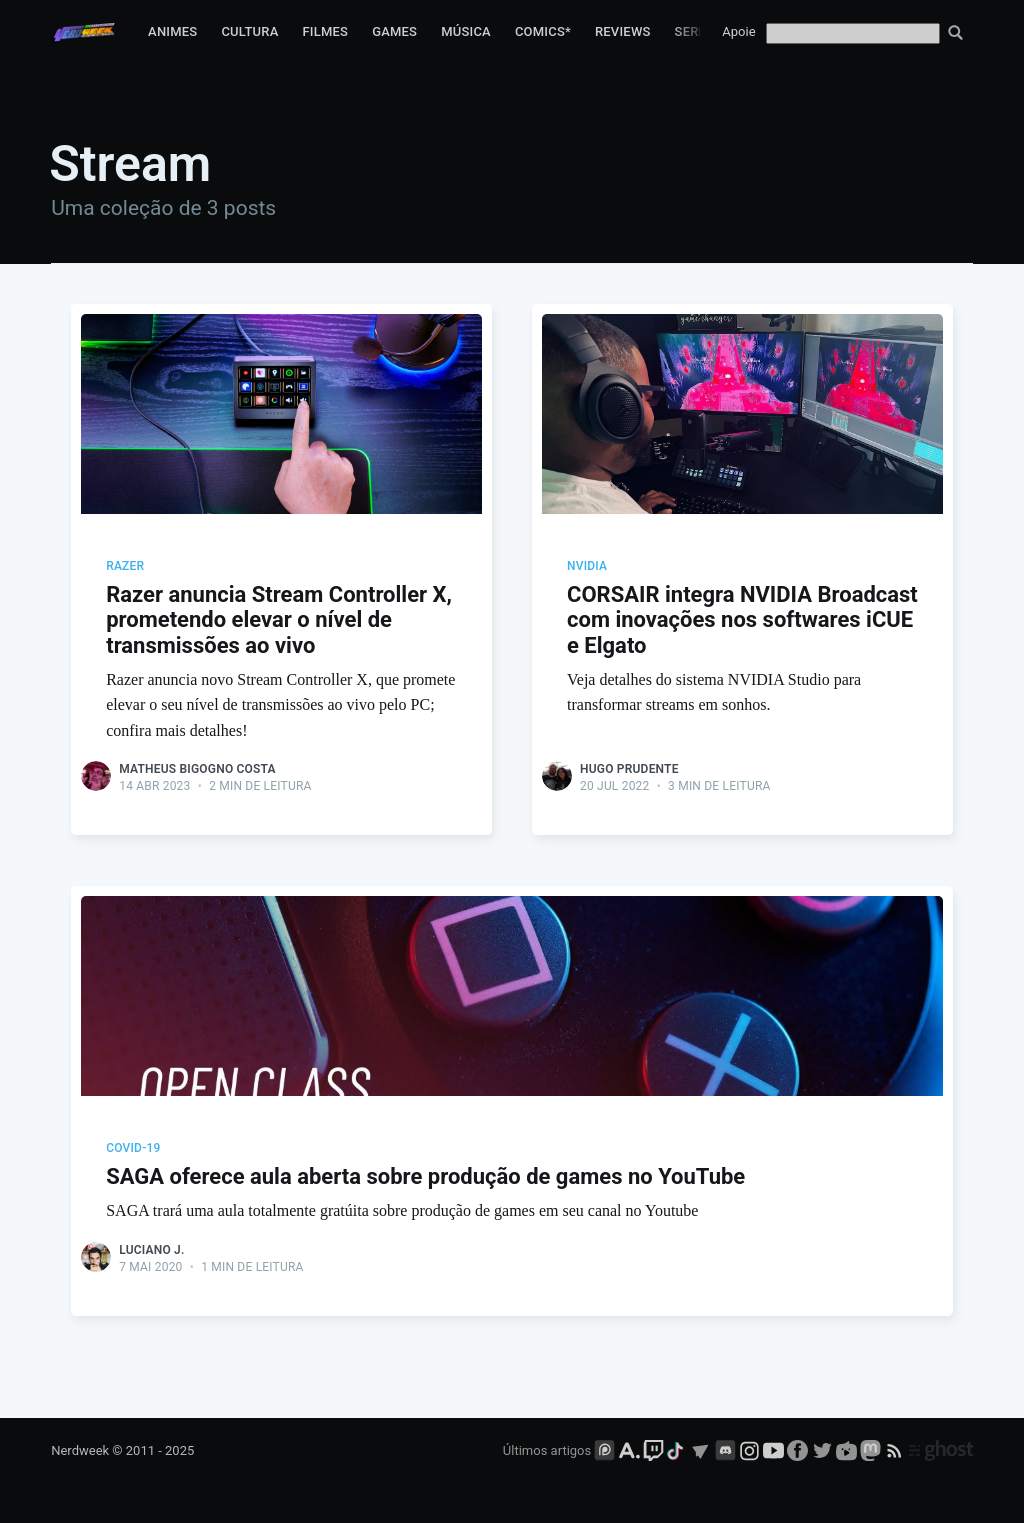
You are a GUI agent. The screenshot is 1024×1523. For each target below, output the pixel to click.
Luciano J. (151, 1250)
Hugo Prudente (629, 769)
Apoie (738, 31)
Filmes (325, 31)
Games (394, 31)
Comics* (543, 31)
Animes (172, 31)
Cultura (249, 31)
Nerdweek (80, 1450)
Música (466, 31)
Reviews (623, 31)
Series (697, 31)
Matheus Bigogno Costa (197, 769)
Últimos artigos (547, 1450)
